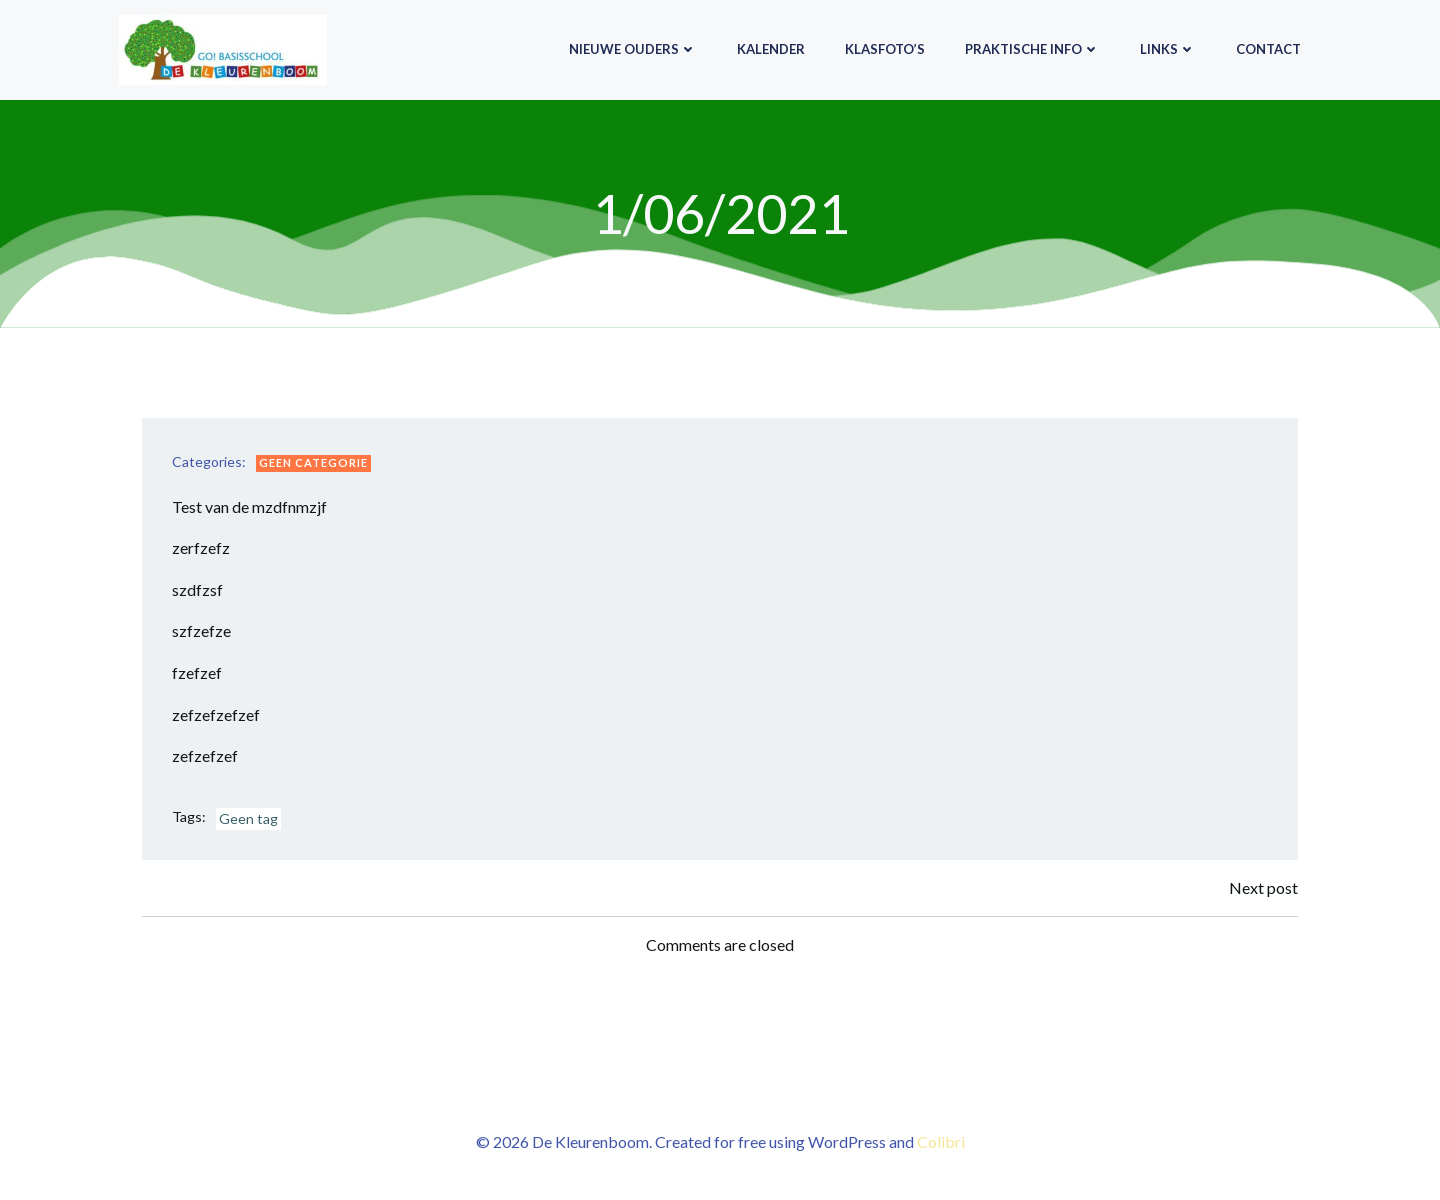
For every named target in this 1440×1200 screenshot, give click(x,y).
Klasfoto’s (885, 49)
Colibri (941, 1141)
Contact (1268, 49)
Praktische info (1032, 49)
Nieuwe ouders (633, 49)
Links (1168, 49)
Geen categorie (313, 462)
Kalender (771, 49)
